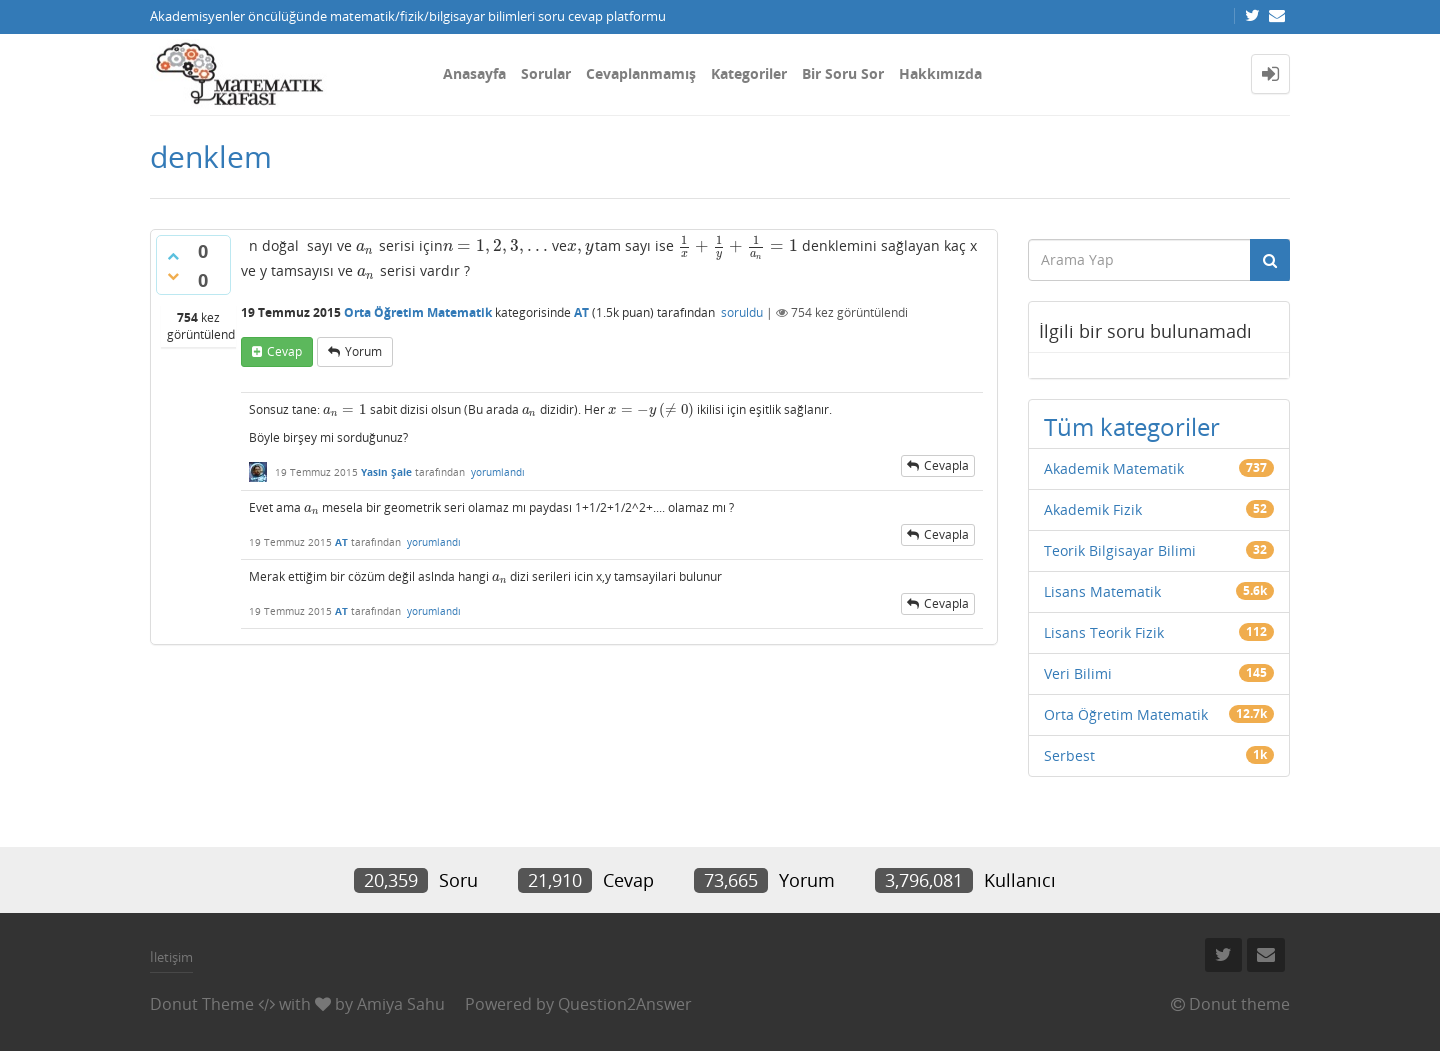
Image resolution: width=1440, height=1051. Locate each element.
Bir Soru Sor (843, 73)
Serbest (1069, 755)
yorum (363, 351)
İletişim (171, 957)
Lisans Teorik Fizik (1104, 632)
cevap (284, 351)
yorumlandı (498, 472)
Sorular (546, 73)
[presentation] (365, 245)
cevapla (946, 465)
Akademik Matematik (1114, 468)
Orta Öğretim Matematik (418, 312)
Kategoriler (749, 73)
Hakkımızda (940, 73)
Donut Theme (202, 1004)
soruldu (742, 312)
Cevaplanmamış (641, 73)
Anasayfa (474, 73)
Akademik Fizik (1093, 509)
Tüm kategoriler (1132, 426)
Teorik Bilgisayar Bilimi (1120, 550)
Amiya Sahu (401, 1004)
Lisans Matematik (1102, 591)
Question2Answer (625, 1004)
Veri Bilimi (1078, 673)
